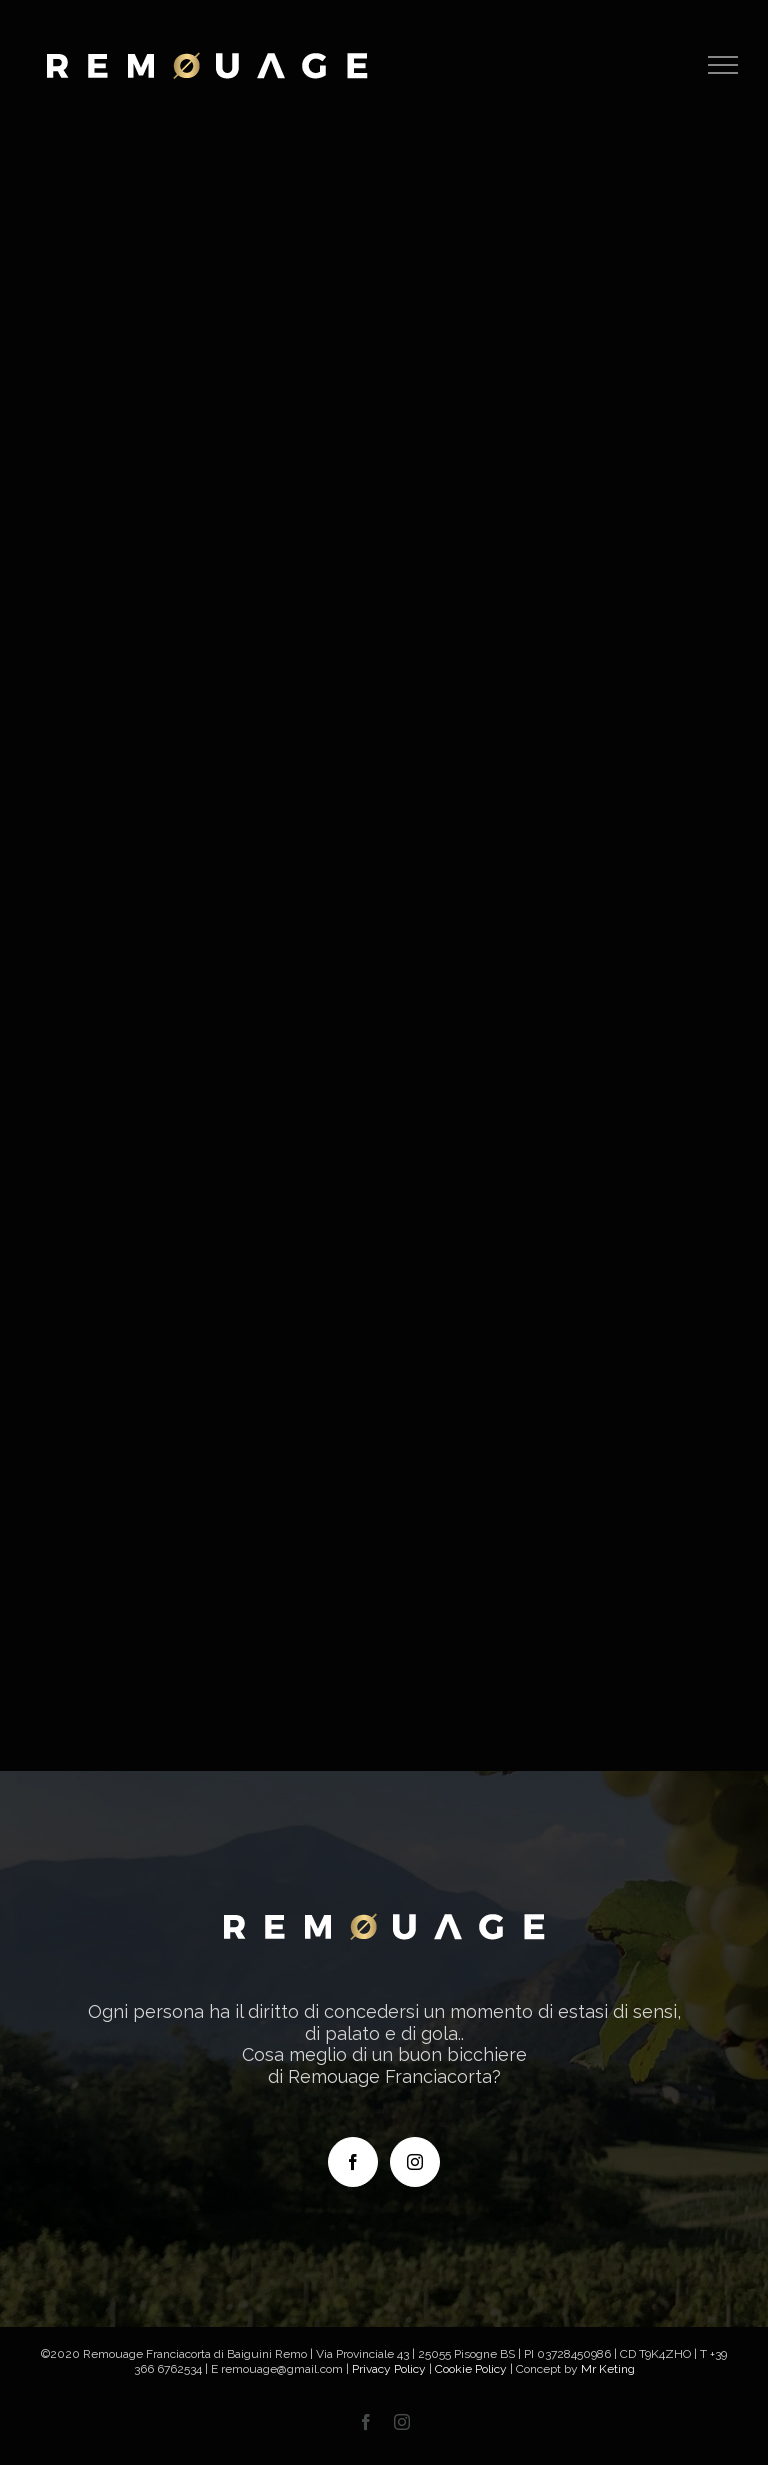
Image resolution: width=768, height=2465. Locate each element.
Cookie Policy (471, 2369)
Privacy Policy (389, 2369)
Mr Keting (608, 2369)
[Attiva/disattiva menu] (723, 65)
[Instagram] (415, 2162)
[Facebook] (353, 2162)
